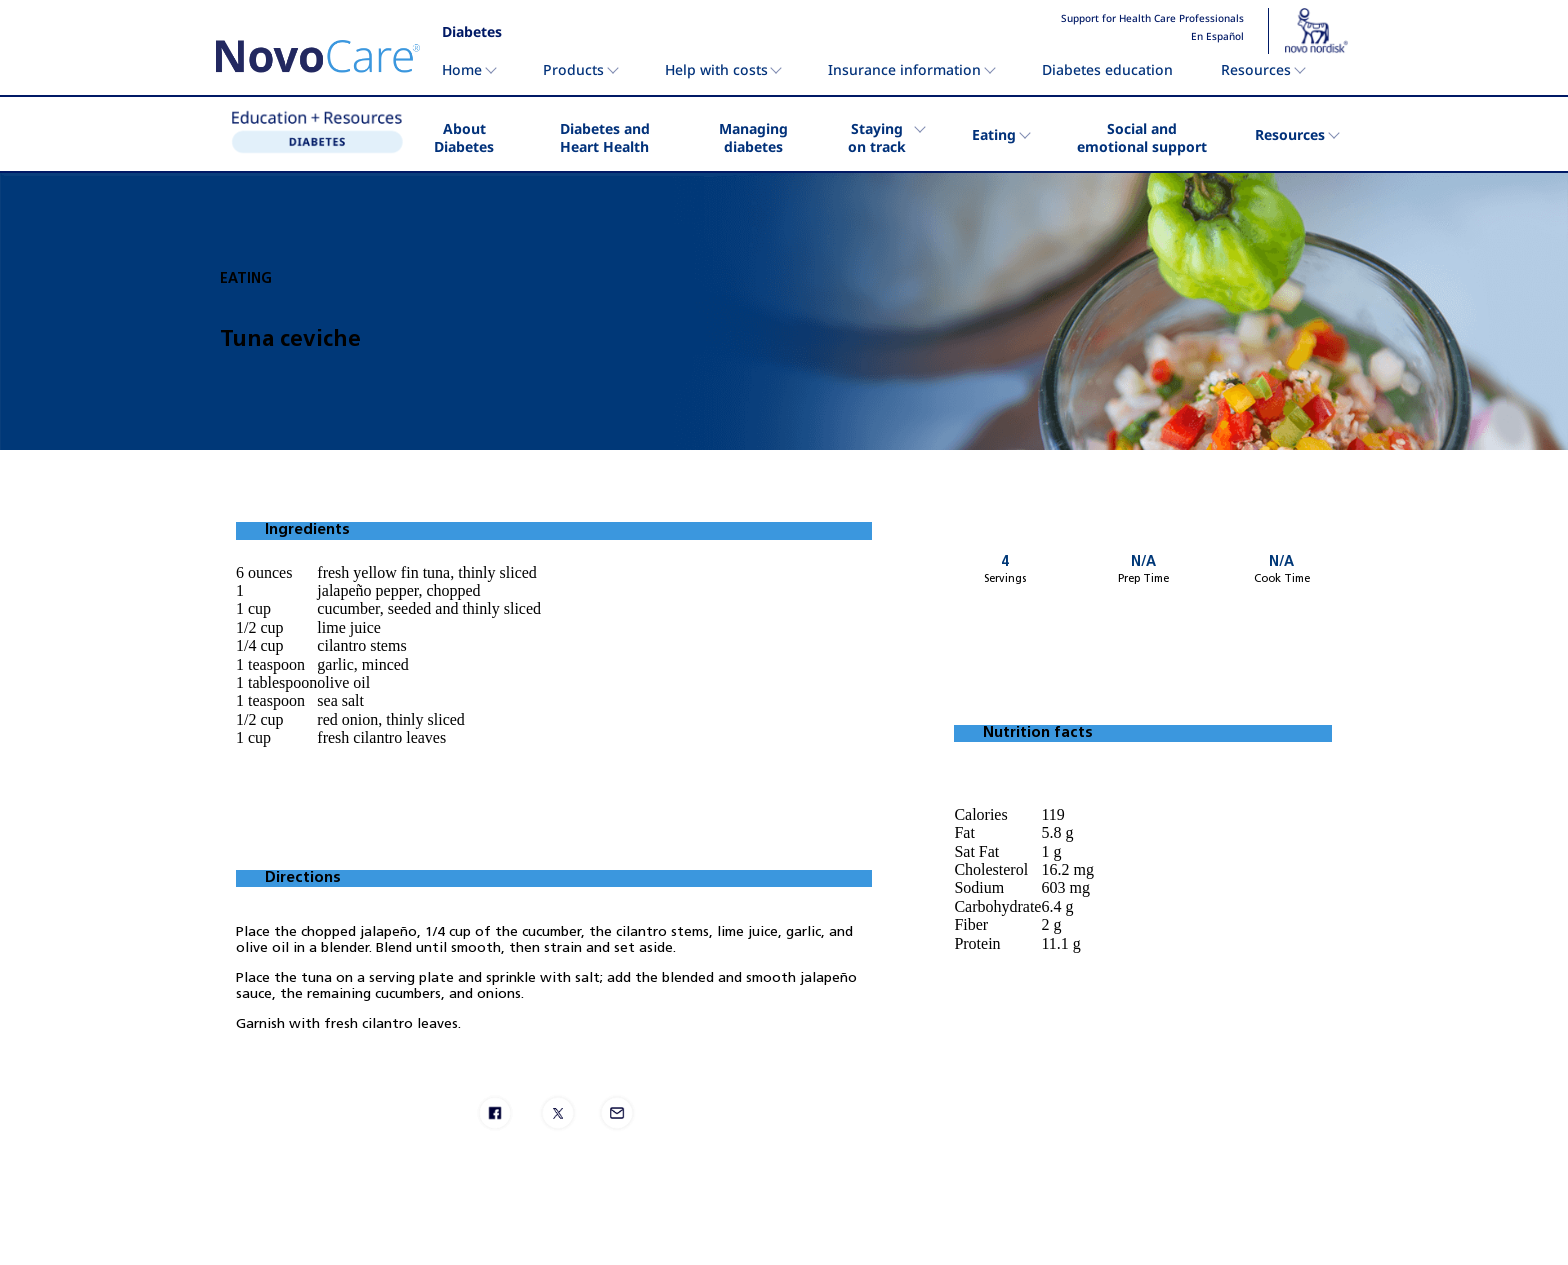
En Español (1217, 37)
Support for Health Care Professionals (1152, 19)
